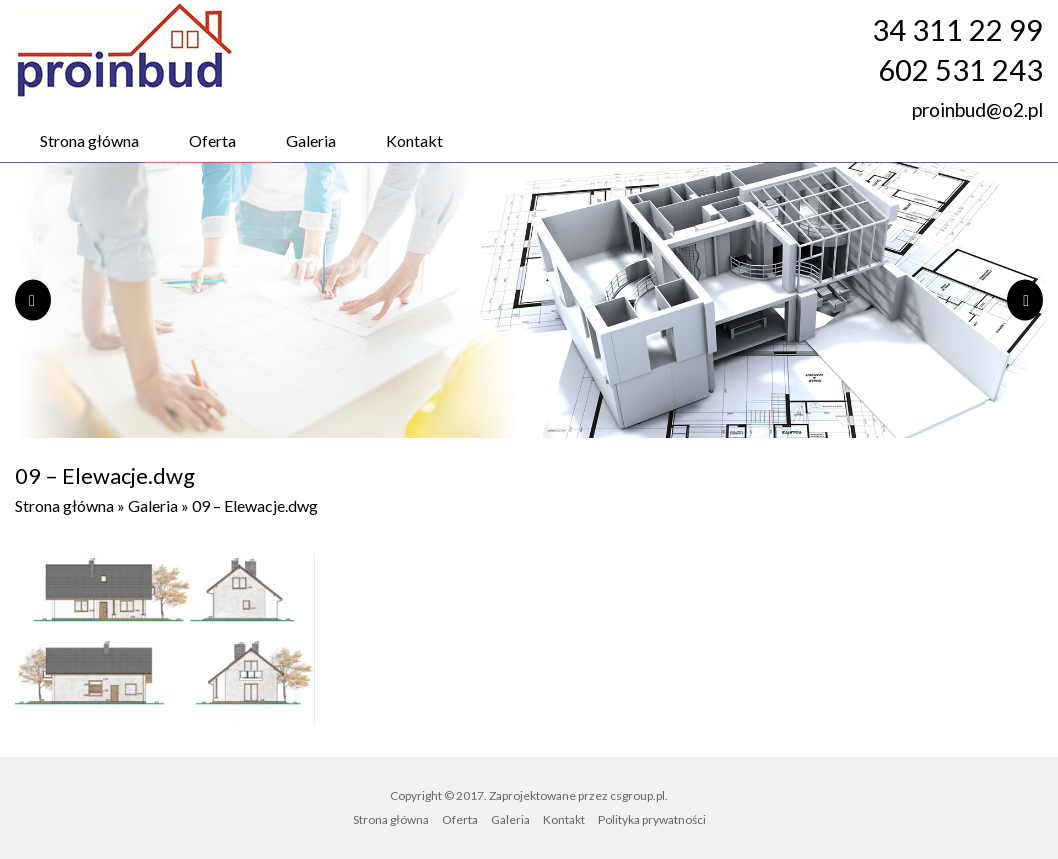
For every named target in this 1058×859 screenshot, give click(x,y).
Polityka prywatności (652, 819)
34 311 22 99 (957, 30)
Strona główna (89, 140)
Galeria (311, 140)
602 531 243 (960, 70)
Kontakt (414, 140)
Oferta (212, 140)
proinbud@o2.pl (977, 109)
